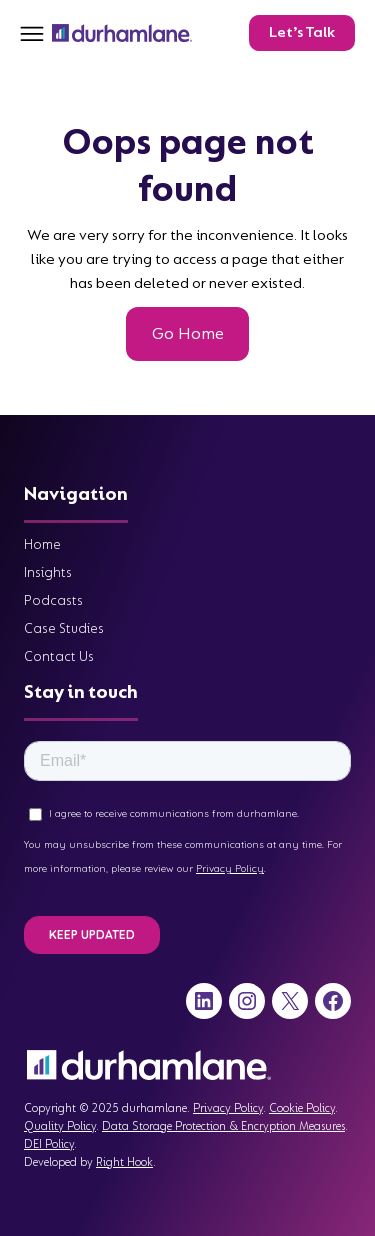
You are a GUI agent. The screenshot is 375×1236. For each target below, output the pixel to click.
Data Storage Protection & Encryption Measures (223, 1126)
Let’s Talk (302, 32)
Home (42, 544)
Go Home (188, 333)
